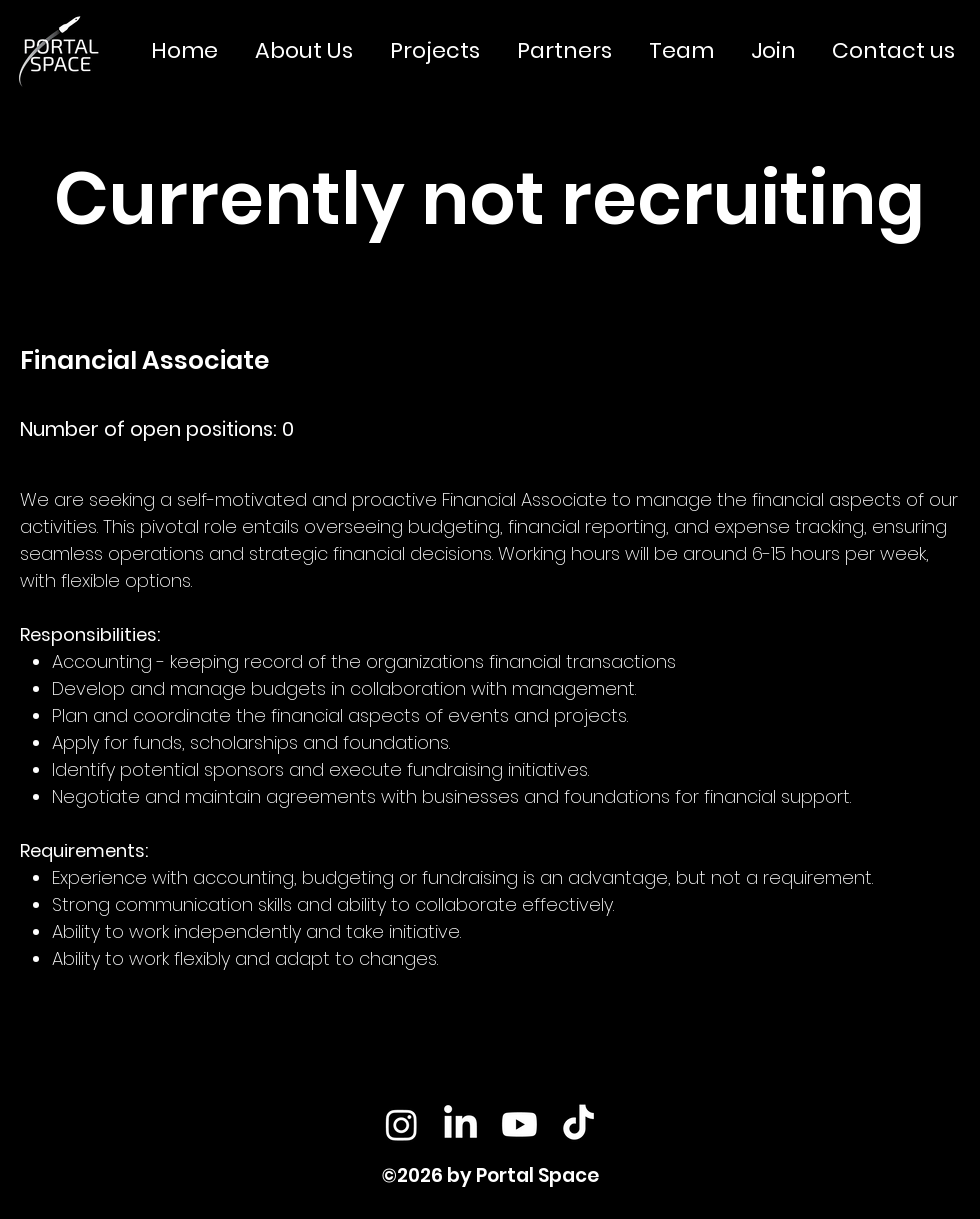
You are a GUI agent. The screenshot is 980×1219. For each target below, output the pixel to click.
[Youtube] (519, 1124)
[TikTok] (578, 1124)
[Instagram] (401, 1124)
